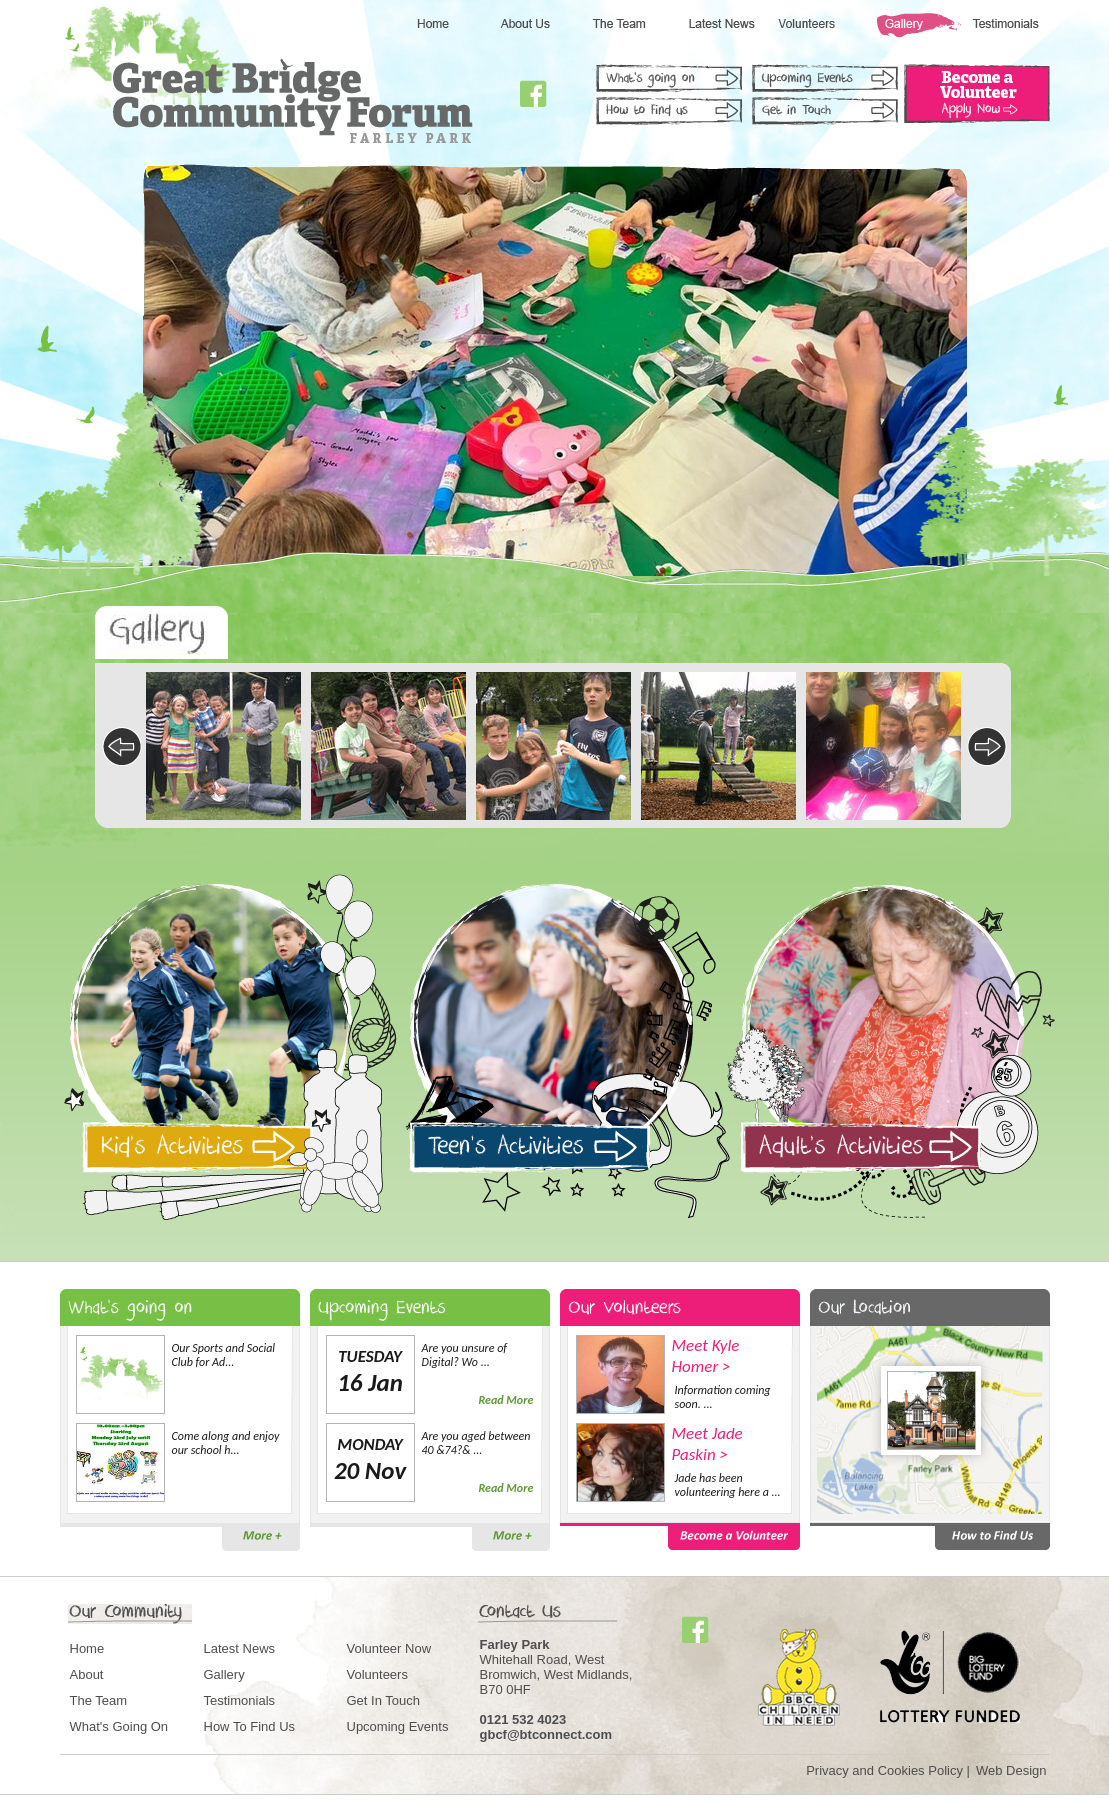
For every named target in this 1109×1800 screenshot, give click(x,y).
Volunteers (377, 1674)
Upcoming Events (398, 1726)
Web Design (1011, 1770)
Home (87, 1648)
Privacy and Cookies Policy (884, 1770)
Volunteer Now (389, 1648)
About (87, 1674)
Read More (506, 1400)
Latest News (240, 1648)
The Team (99, 1700)
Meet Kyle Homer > (706, 1356)
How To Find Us (250, 1726)
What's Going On (119, 1726)
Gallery (224, 1674)
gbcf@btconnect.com (546, 1734)
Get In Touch (383, 1700)
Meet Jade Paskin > (707, 1444)
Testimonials (240, 1700)
